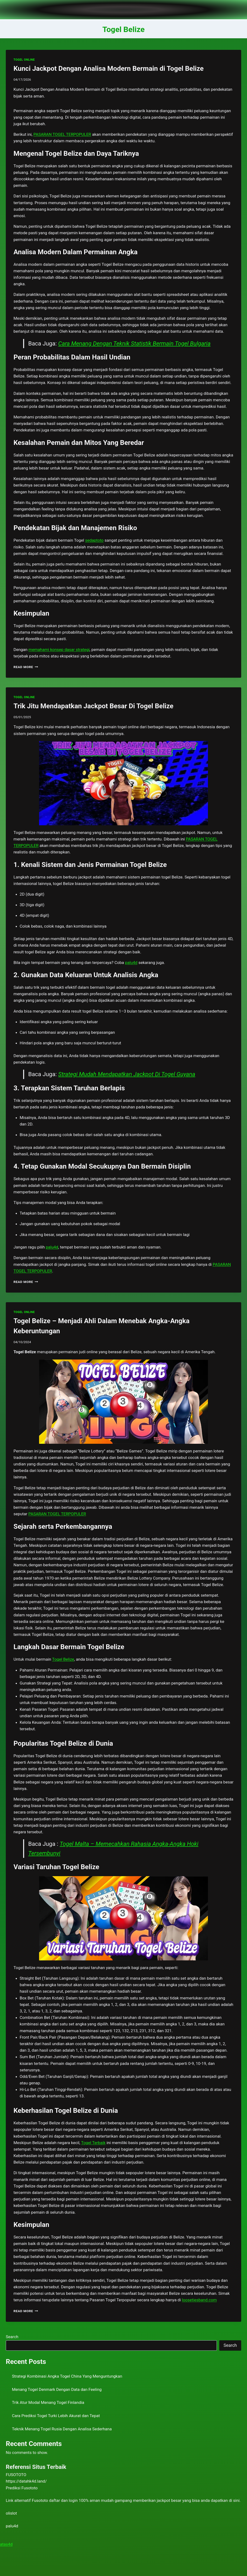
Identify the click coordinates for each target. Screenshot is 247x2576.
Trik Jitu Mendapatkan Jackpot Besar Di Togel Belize (93, 706)
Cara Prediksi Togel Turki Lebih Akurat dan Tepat (56, 2415)
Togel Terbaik (93, 2142)
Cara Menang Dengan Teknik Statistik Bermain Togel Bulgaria (134, 343)
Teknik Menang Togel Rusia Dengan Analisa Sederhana (62, 2428)
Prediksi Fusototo (22, 2487)
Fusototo (40, 2500)
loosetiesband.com (199, 2299)
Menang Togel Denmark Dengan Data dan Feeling (57, 2389)
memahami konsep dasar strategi (58, 649)
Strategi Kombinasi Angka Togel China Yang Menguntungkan (67, 2376)
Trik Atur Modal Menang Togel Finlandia (48, 2402)
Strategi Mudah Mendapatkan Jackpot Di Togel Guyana (126, 1074)
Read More (26, 667)
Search (12, 2336)
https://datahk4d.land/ (26, 2481)
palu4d (131, 962)
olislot (11, 2513)
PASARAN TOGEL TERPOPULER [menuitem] (62, 134)
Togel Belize (63, 1659)
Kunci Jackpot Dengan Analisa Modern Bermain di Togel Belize (109, 68)
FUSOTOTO (16, 2474)
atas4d (6, 2544)
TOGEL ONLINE (24, 59)
